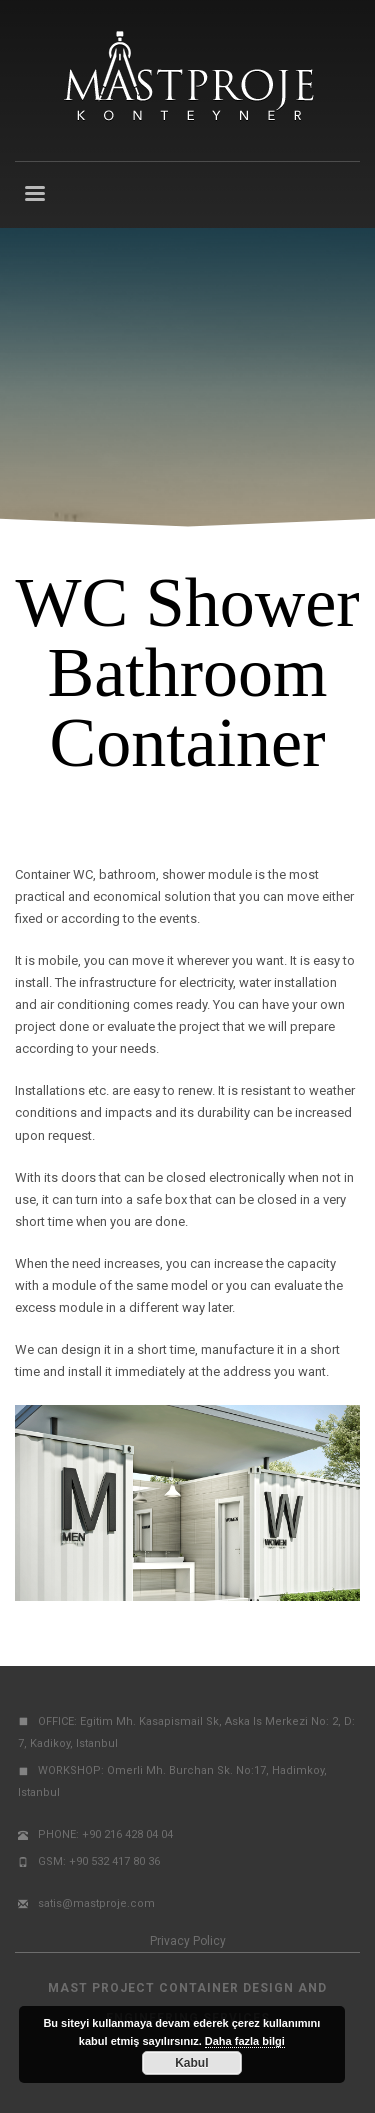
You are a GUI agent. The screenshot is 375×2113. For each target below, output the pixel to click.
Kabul (191, 2063)
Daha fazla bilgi (245, 2041)
